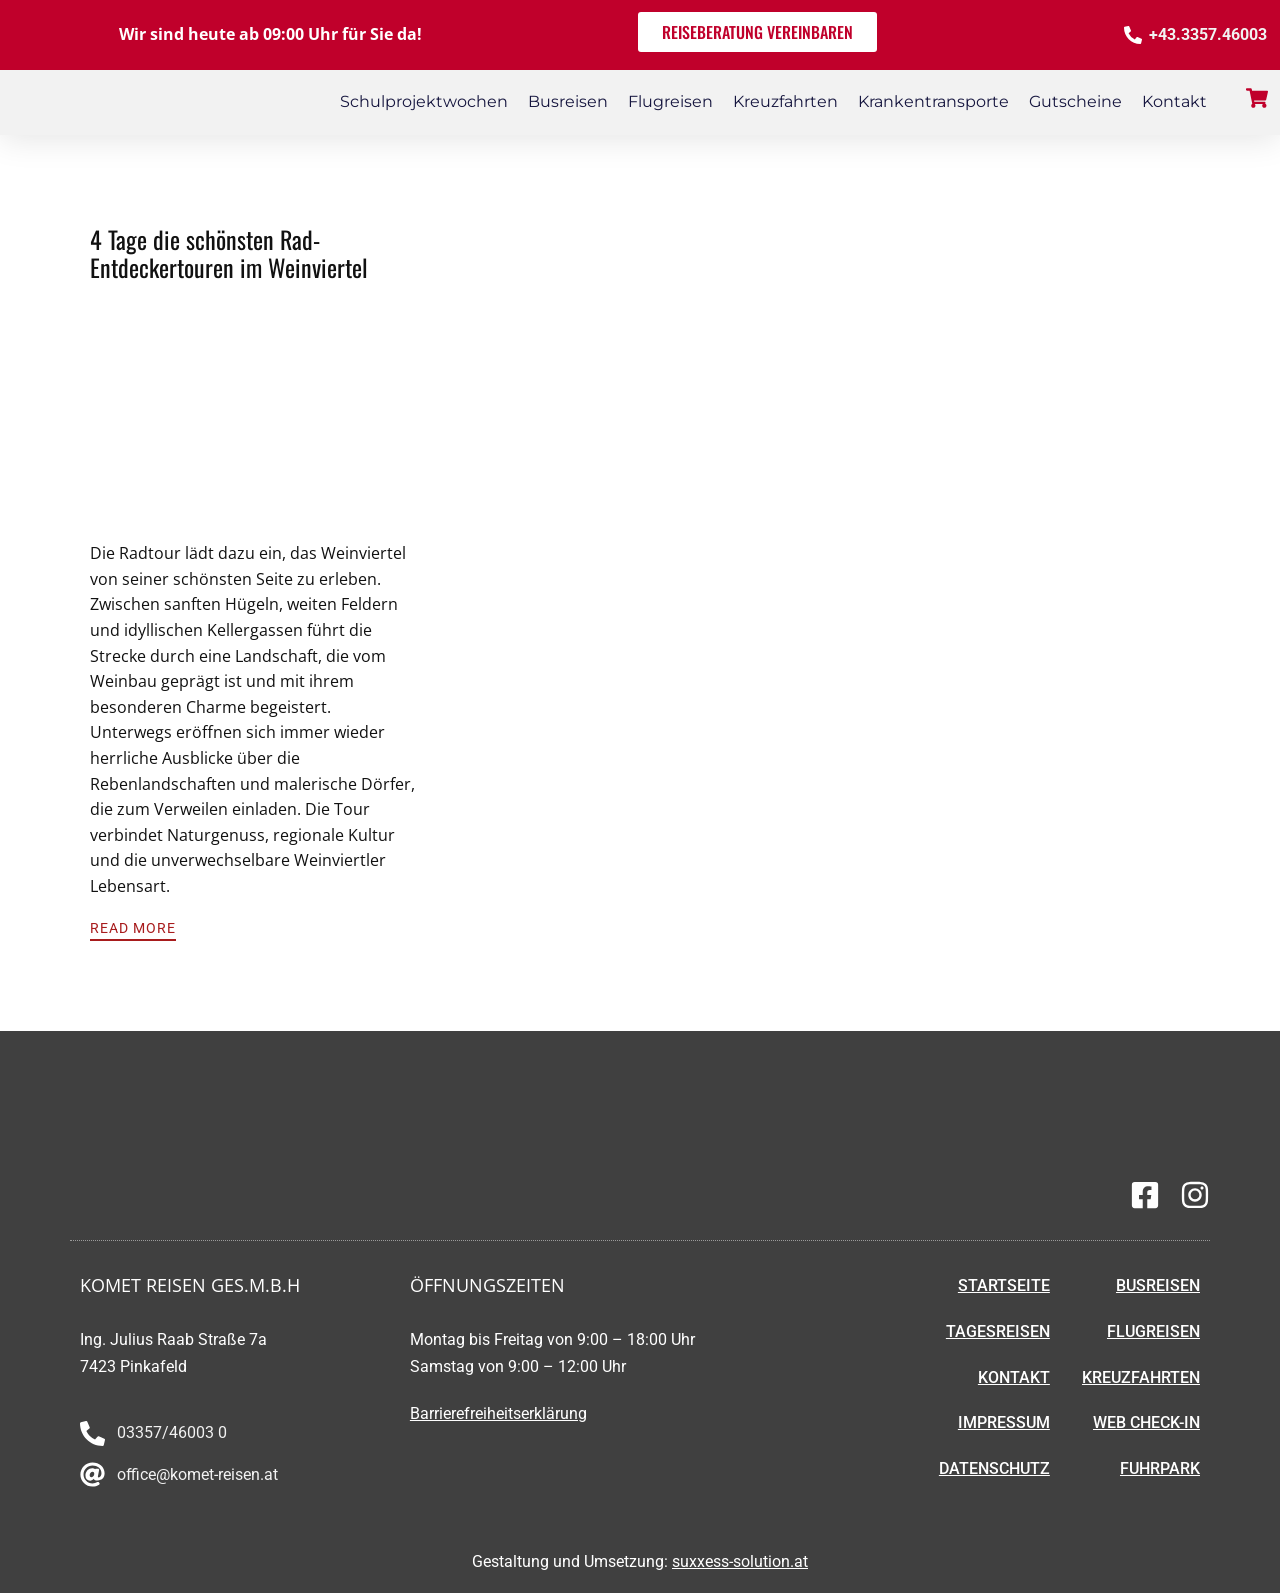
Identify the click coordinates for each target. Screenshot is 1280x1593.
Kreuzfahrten (785, 101)
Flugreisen (670, 101)
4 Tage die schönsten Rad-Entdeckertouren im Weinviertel (229, 253)
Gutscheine (1075, 101)
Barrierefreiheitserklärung (498, 1413)
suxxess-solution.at (740, 1561)
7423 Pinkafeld (133, 1366)
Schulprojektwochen (424, 101)
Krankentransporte (933, 101)
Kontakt (1174, 101)
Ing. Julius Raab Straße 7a (173, 1339)
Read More (133, 928)
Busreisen (568, 101)
